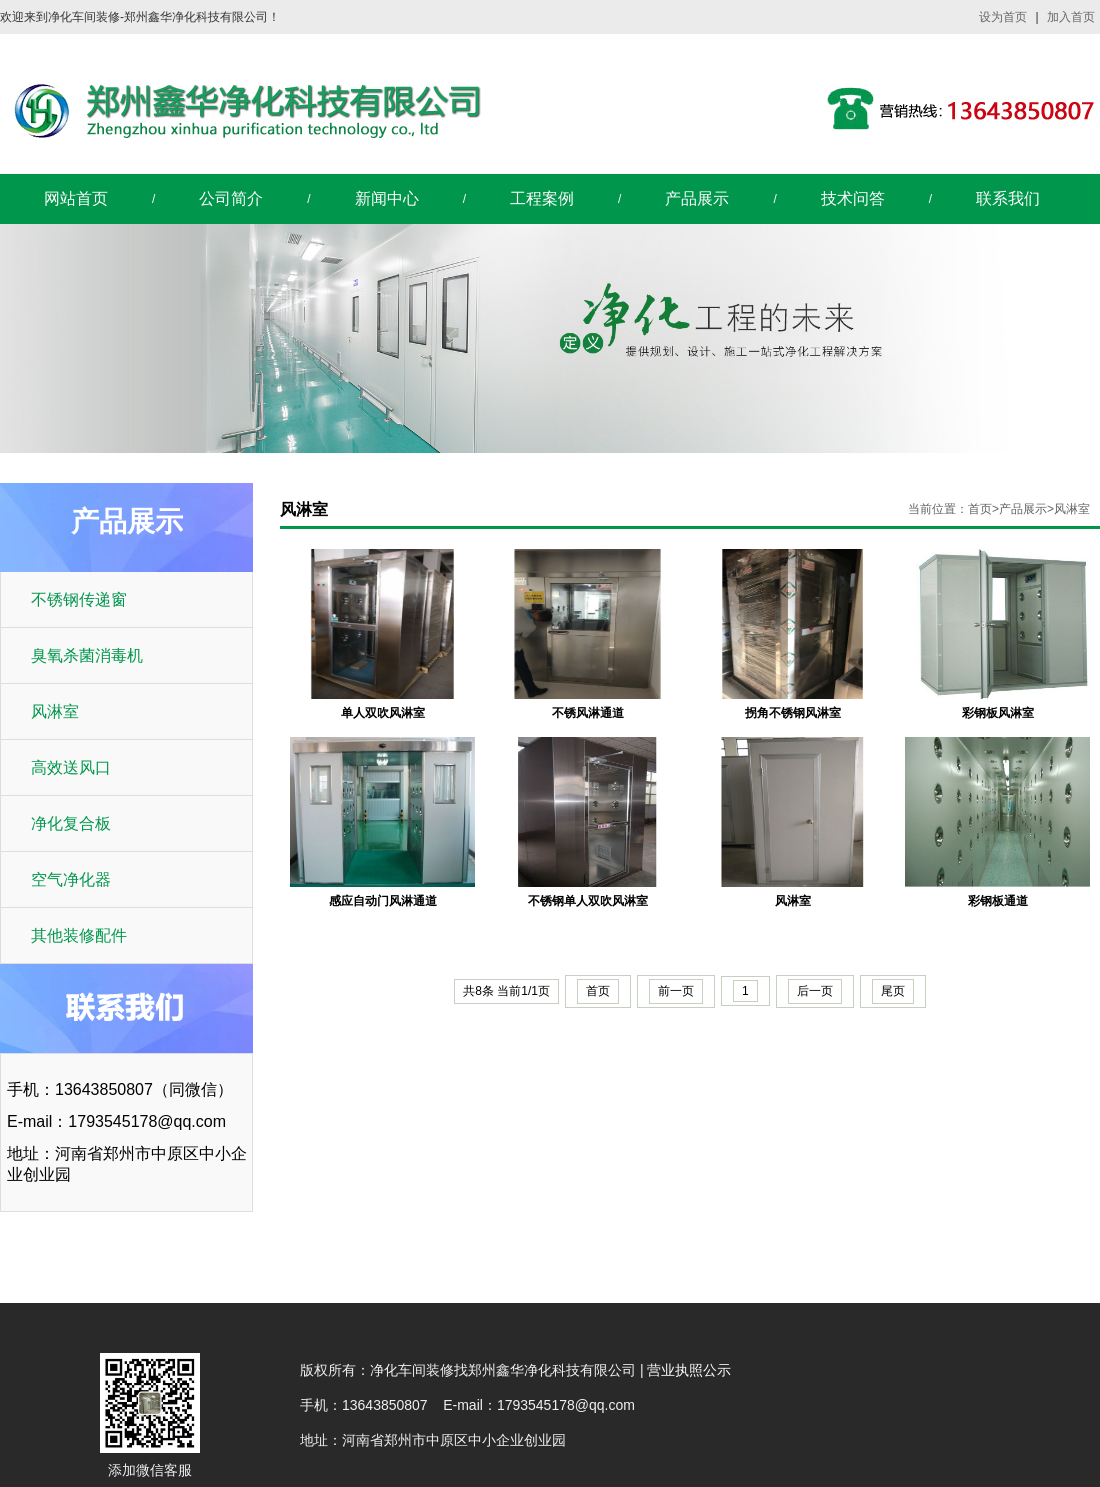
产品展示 (697, 198)
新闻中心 (387, 198)
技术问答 (853, 198)
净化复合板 (71, 823)
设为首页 (1003, 17)
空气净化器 (71, 879)
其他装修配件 (79, 935)
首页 (980, 509)
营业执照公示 (689, 1370)
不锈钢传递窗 (79, 599)
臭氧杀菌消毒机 (87, 655)
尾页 (893, 991)
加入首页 (1071, 17)
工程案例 (542, 198)
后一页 (815, 991)
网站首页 (76, 198)
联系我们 (1008, 198)
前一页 (676, 991)
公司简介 (231, 198)
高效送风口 (71, 767)
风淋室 (55, 711)
